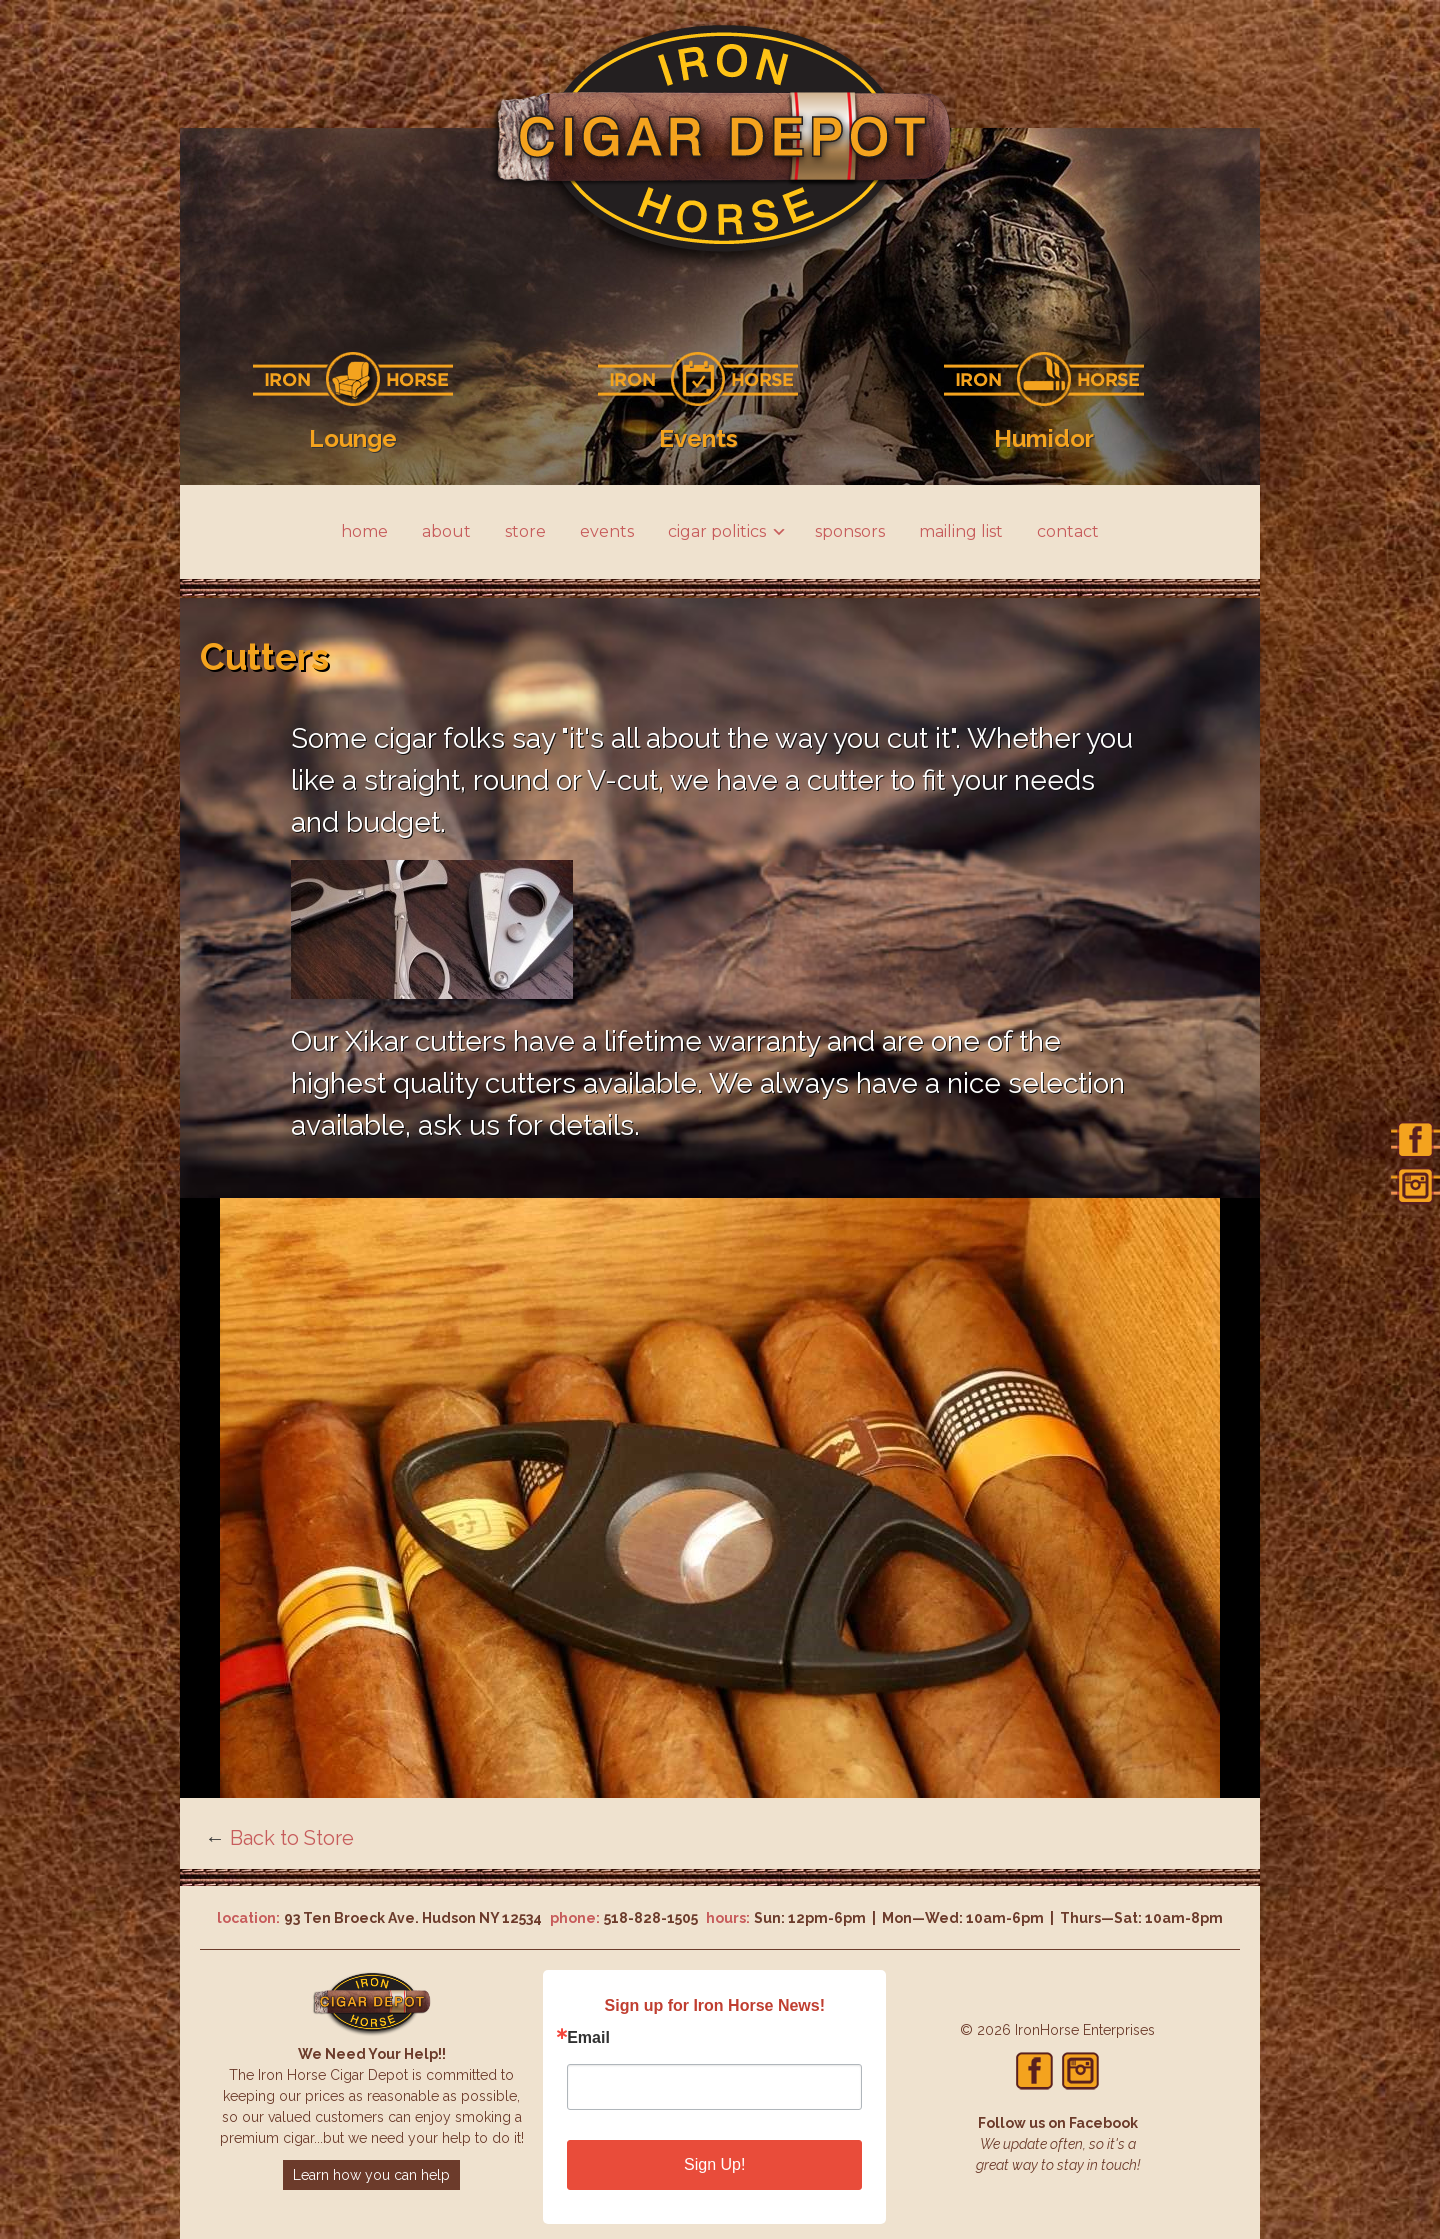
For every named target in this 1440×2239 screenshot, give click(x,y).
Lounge (353, 438)
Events (698, 438)
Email (588, 2038)
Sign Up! (714, 2164)
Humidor (1044, 438)
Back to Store (292, 1838)
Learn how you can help (371, 2175)
